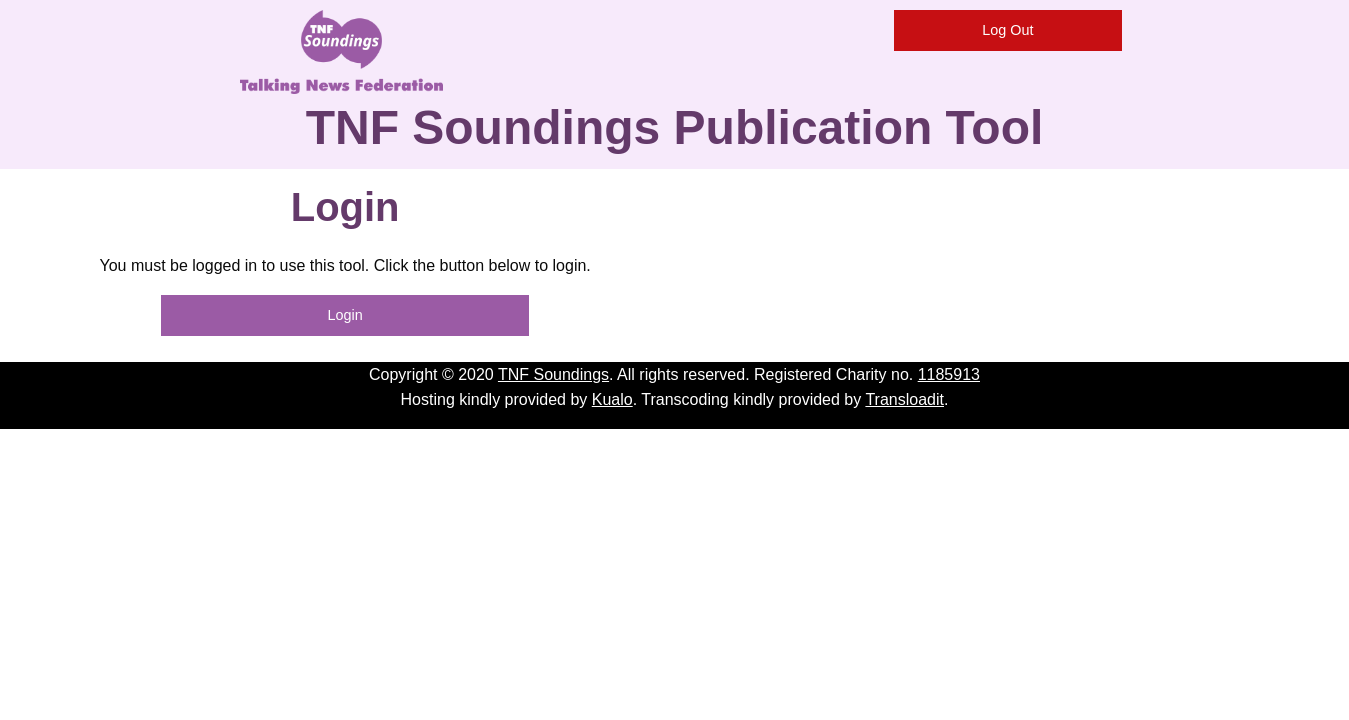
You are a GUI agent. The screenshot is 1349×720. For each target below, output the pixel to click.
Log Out (1007, 30)
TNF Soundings (553, 374)
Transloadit (904, 399)
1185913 (949, 374)
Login (345, 315)
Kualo (612, 399)
